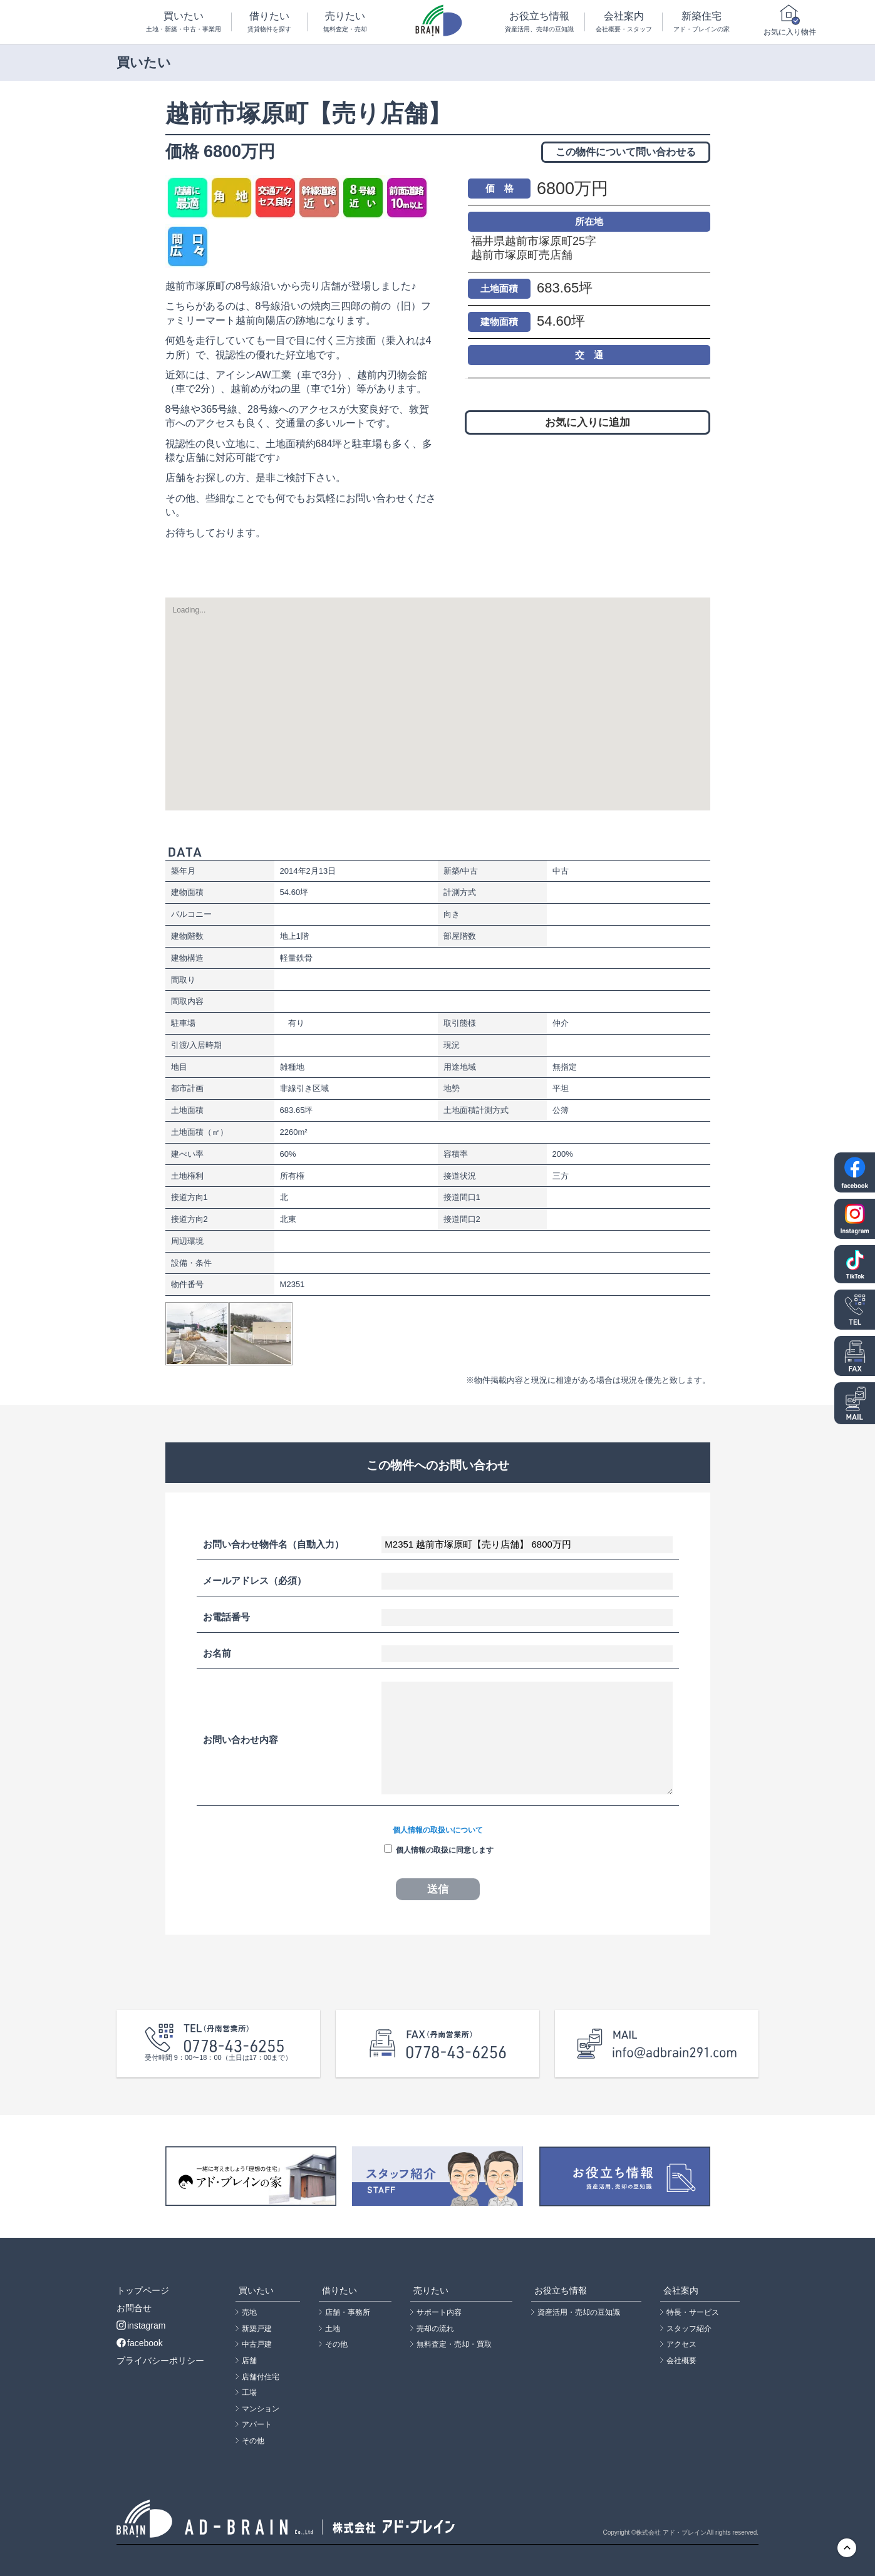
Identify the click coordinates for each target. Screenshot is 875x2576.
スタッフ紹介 (689, 2328)
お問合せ (134, 2308)
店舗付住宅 (260, 2376)
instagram (140, 2325)
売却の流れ (435, 2328)
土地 (332, 2328)
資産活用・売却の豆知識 (578, 2312)
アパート (257, 2424)
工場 (249, 2392)
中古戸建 (257, 2344)
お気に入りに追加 (587, 422)
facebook (139, 2343)
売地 (249, 2312)
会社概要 (681, 2360)
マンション (260, 2408)
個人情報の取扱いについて (438, 1830)
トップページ (142, 2290)
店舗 (249, 2360)
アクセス (681, 2344)
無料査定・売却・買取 (454, 2344)
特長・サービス (692, 2312)
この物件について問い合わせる (626, 152)
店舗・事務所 (347, 2312)
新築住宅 (701, 22)
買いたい (183, 22)
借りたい (269, 22)
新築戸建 (257, 2328)
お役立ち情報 (539, 22)
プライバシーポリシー (160, 2361)
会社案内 (623, 22)
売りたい (345, 22)
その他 (253, 2440)
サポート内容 (439, 2312)
